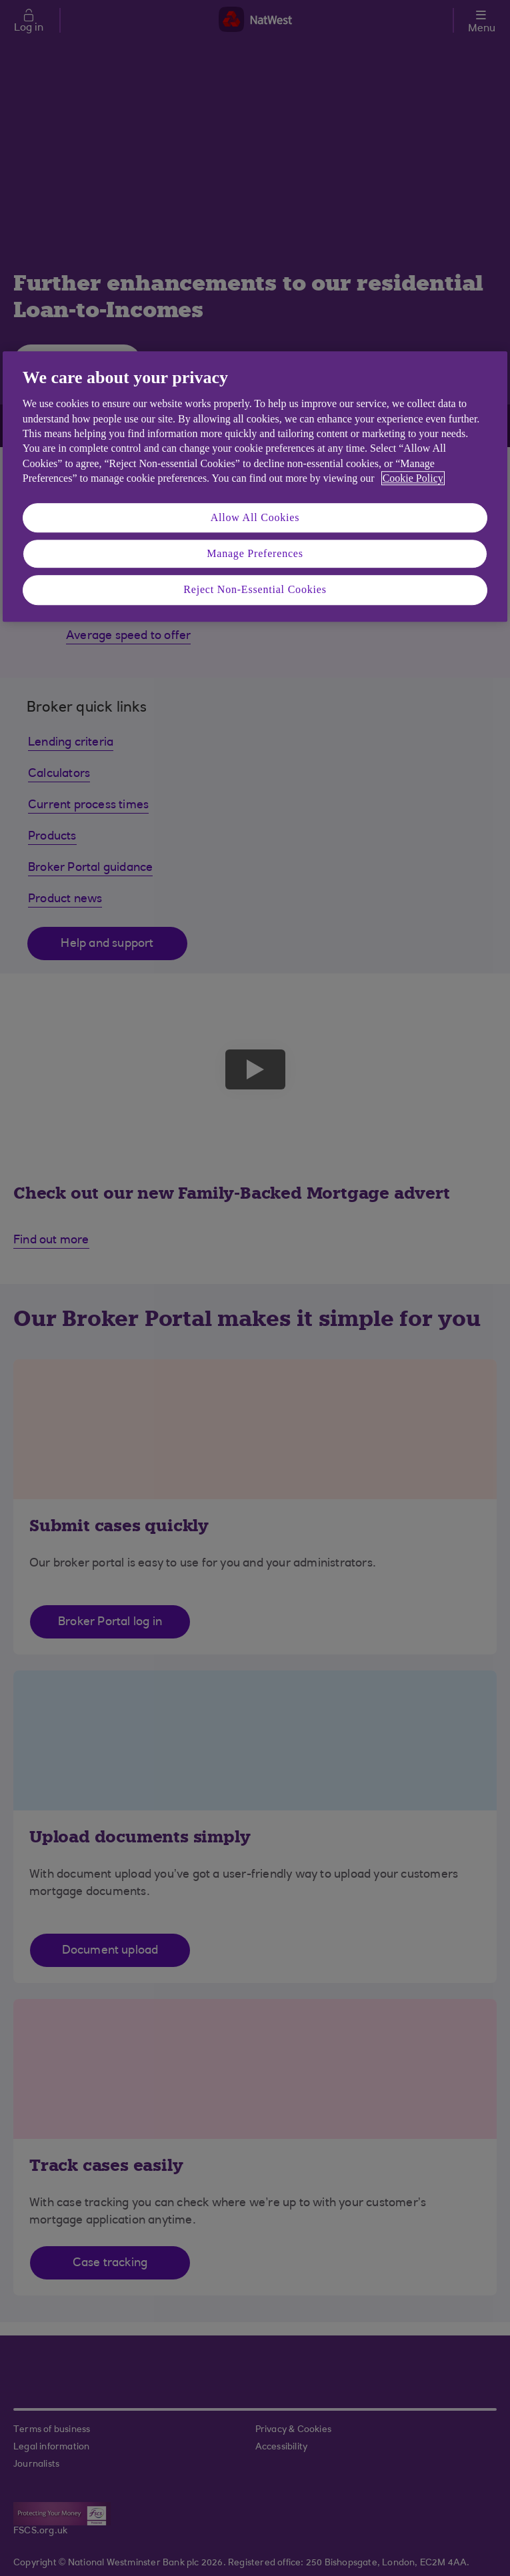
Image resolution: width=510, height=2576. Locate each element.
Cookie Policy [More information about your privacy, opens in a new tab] (413, 478)
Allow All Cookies (255, 517)
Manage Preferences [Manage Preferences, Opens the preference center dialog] (255, 553)
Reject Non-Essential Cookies (254, 590)
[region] (255, 486)
